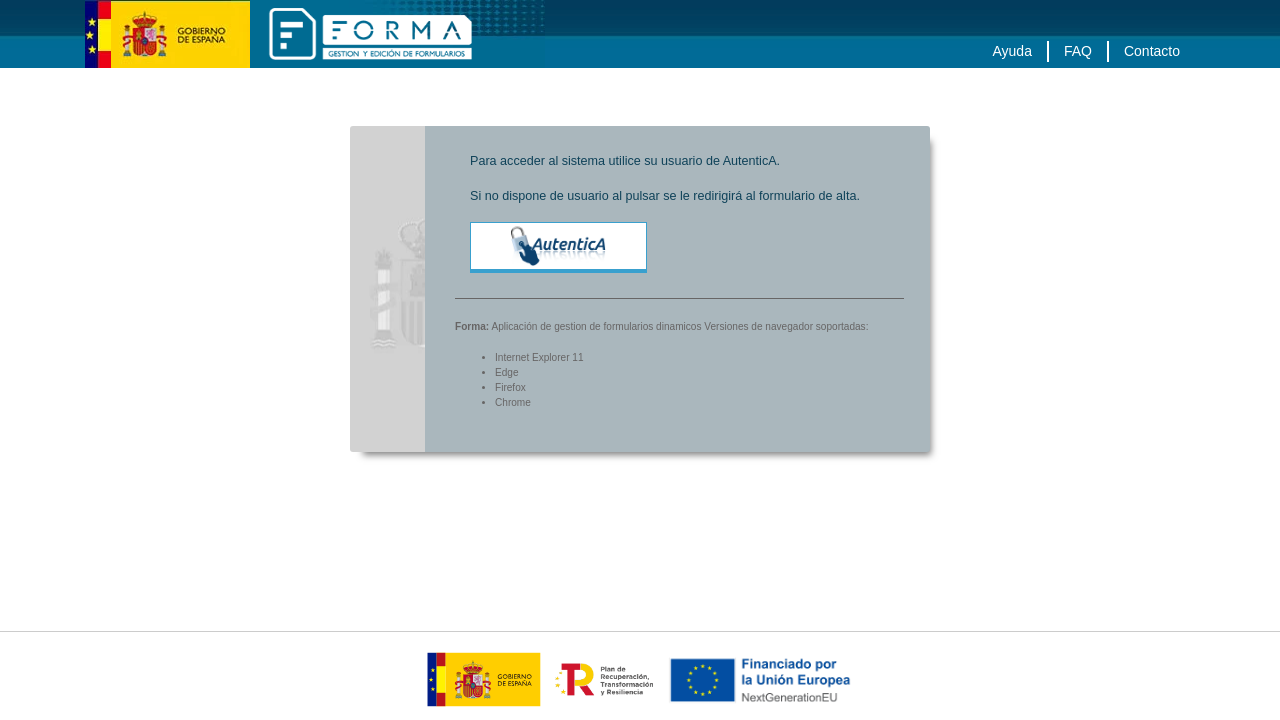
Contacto (1152, 51)
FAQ (1078, 51)
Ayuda (1011, 51)
